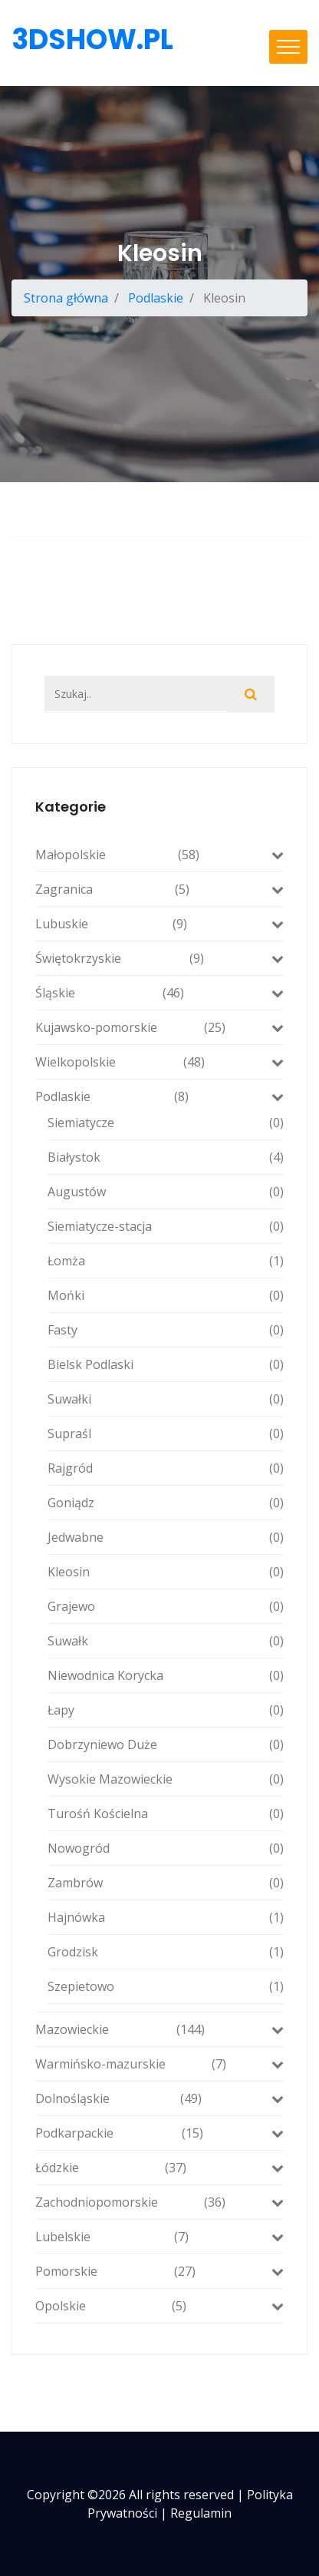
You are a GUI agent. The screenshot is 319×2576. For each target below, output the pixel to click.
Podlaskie (155, 297)
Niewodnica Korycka (166, 1675)
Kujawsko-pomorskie (159, 1027)
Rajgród (166, 1468)
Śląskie (159, 993)
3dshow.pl (92, 39)
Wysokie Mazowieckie (166, 1779)
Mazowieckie (159, 2029)
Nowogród (166, 1848)
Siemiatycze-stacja (166, 1226)
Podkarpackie (159, 2133)
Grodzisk (166, 1952)
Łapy (166, 1710)
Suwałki (166, 1399)
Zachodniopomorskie (159, 2202)
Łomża (166, 1261)
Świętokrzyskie (159, 958)
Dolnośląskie (159, 2098)
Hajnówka (166, 1917)
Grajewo (166, 1606)
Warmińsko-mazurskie (159, 2064)
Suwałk (166, 1641)
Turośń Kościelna (166, 1813)
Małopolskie (159, 854)
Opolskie (159, 2306)
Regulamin (201, 2513)
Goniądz (166, 1502)
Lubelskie (159, 2236)
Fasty (166, 1330)
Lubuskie (159, 923)
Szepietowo (166, 1986)
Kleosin (166, 1571)
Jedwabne (166, 1537)
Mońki (166, 1295)
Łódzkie (159, 2167)
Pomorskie (159, 2271)
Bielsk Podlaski (166, 1364)
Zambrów (166, 1882)
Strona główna (66, 297)
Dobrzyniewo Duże (166, 1744)
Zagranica (159, 889)
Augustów (166, 1191)
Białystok (166, 1157)
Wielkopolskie (159, 1062)
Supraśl (166, 1433)
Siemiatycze (166, 1122)
